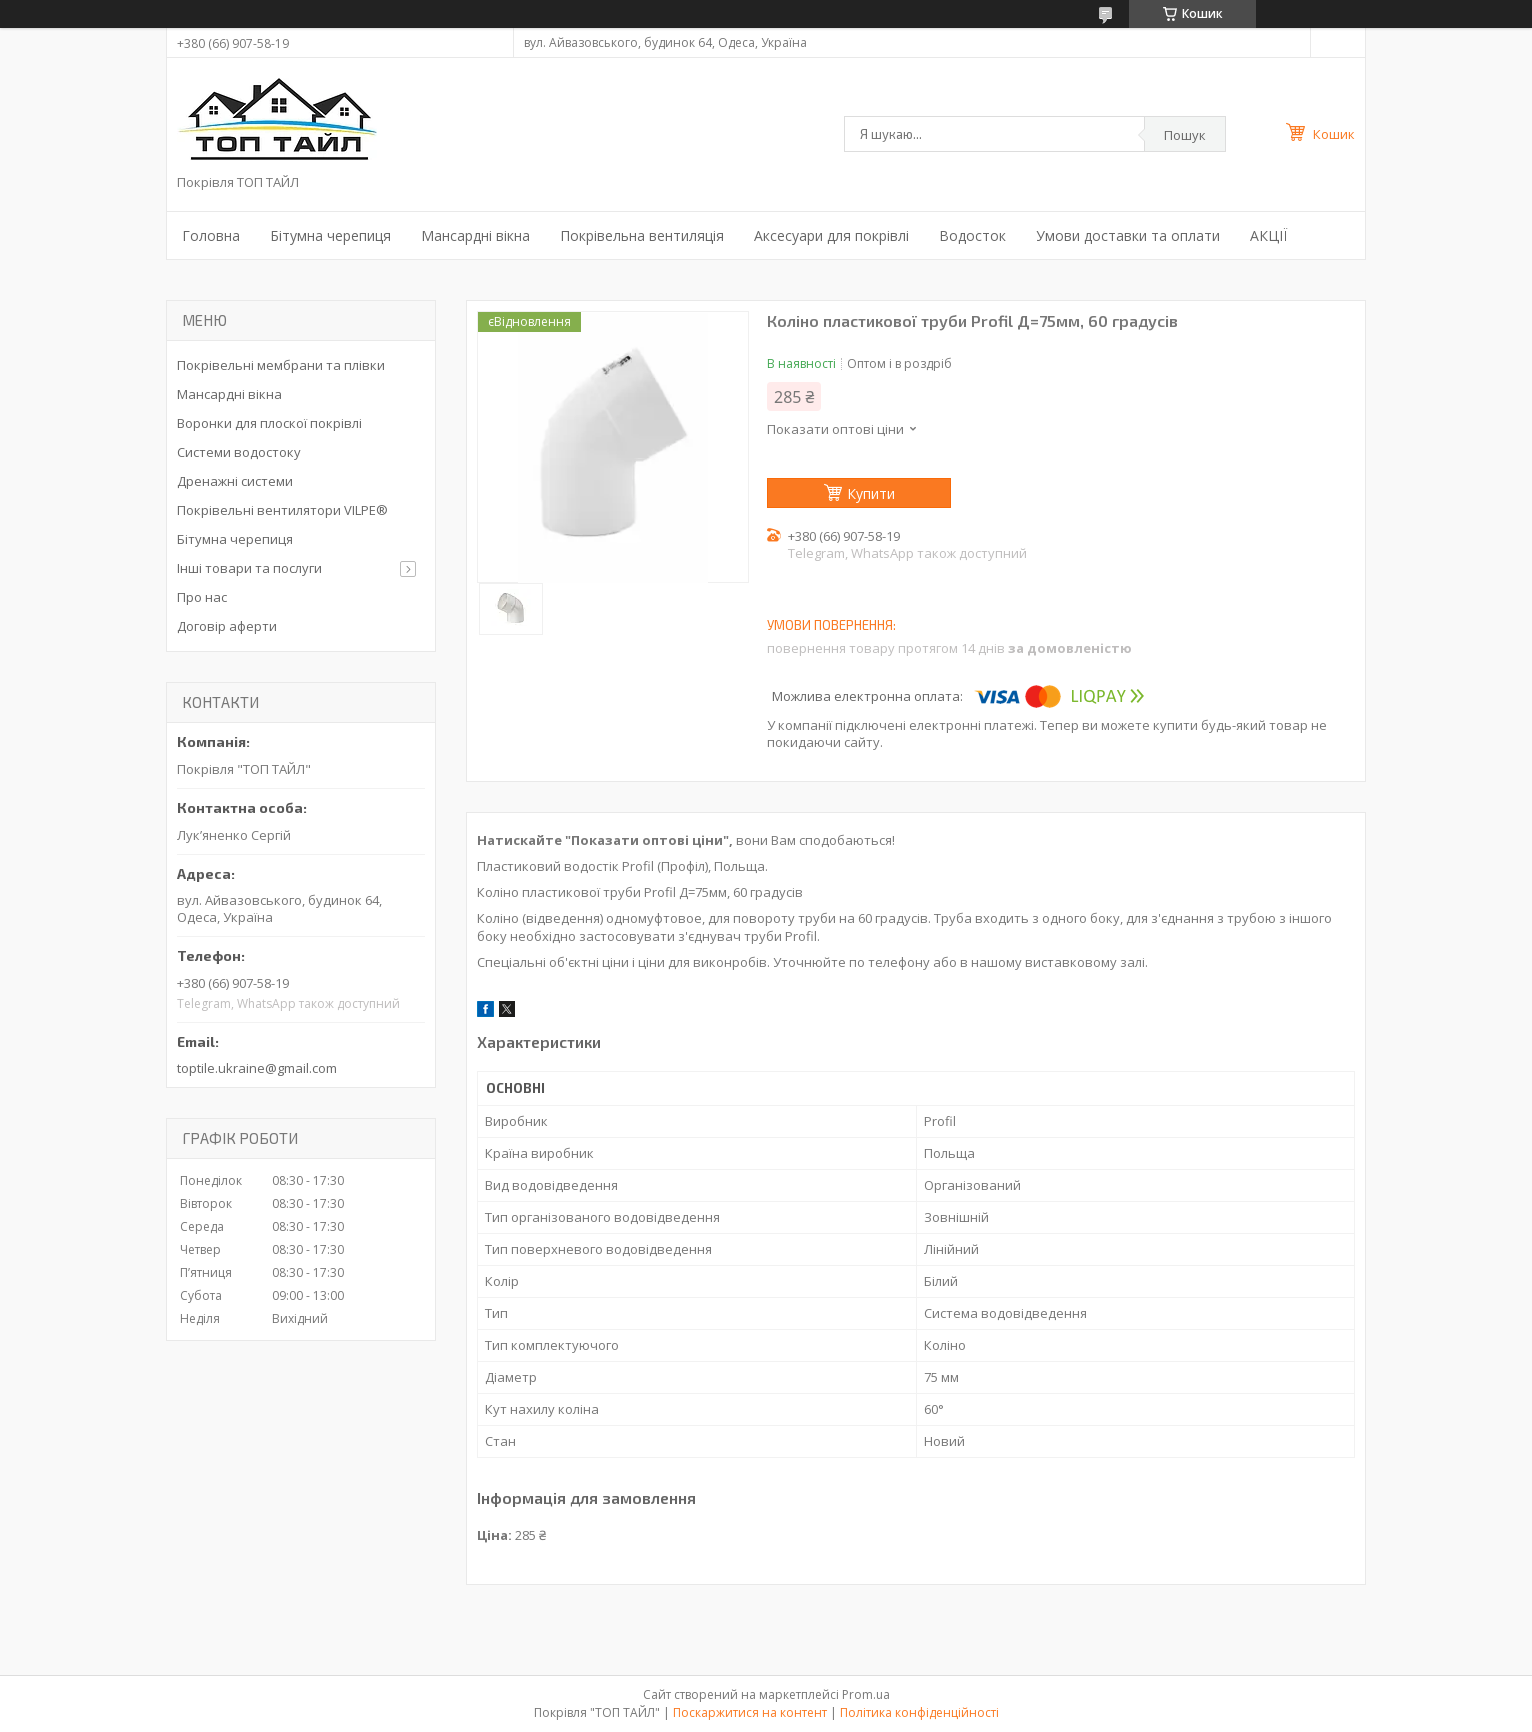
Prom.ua (866, 1694)
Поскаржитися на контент (750, 1712)
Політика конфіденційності (919, 1712)
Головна (211, 235)
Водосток (972, 235)
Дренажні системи (235, 481)
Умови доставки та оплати (1128, 235)
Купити (871, 493)
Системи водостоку (239, 452)
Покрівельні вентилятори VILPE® (282, 510)
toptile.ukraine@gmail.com (257, 1068)
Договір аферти (227, 626)
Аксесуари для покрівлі (831, 235)
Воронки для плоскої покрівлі (269, 423)
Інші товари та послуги (249, 568)
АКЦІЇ (1268, 235)
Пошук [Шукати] (1185, 135)
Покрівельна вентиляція (642, 235)
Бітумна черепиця (330, 235)
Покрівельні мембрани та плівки (281, 365)
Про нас (202, 597)
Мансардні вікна (475, 235)
